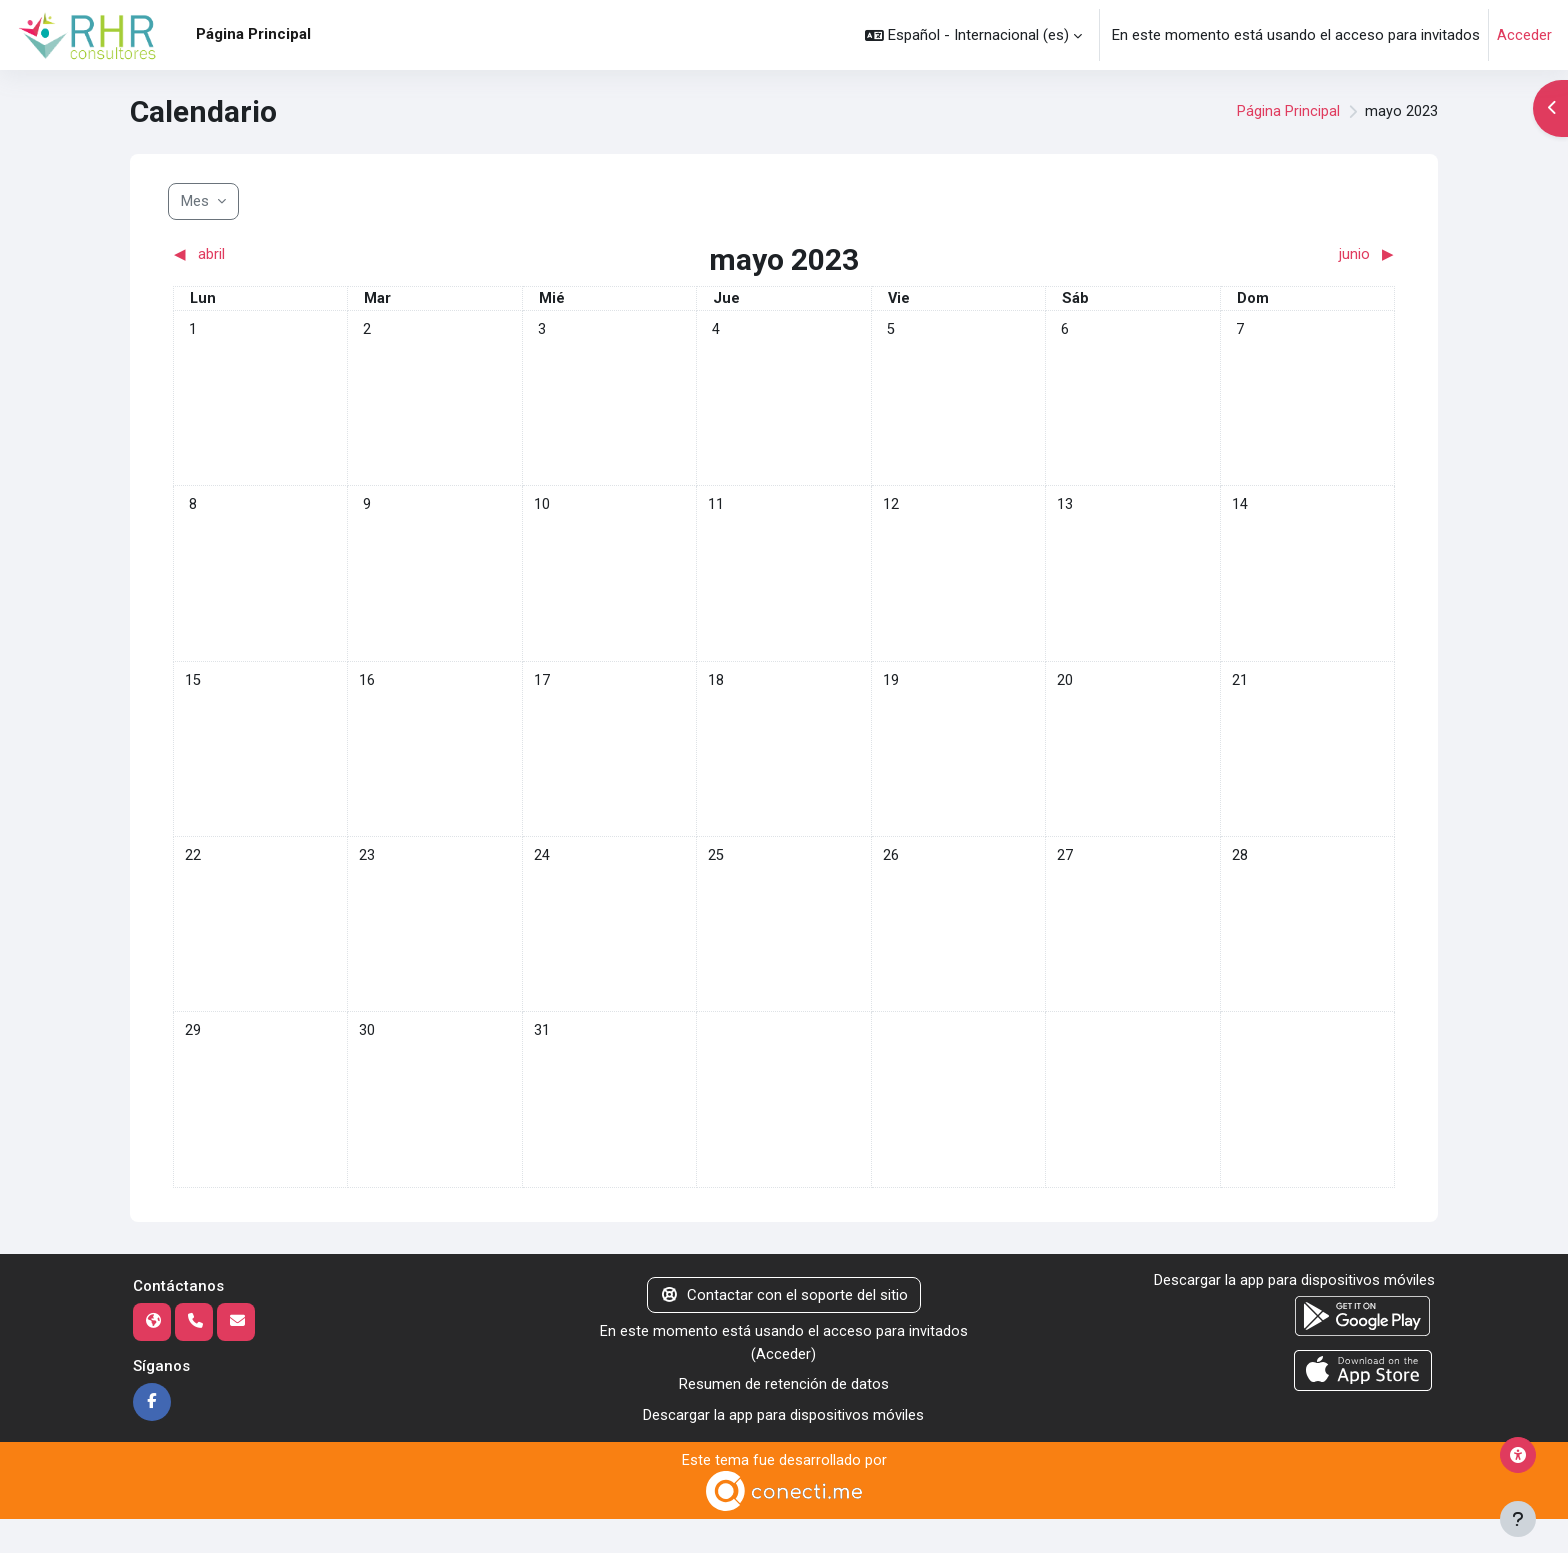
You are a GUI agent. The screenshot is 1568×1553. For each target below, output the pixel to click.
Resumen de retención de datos (784, 1417)
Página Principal (1288, 112)
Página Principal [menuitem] (253, 34)
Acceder (1524, 35)
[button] (973, 35)
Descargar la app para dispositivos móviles (783, 1448)
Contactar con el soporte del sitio (784, 1327)
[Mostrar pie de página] (1518, 1519)
